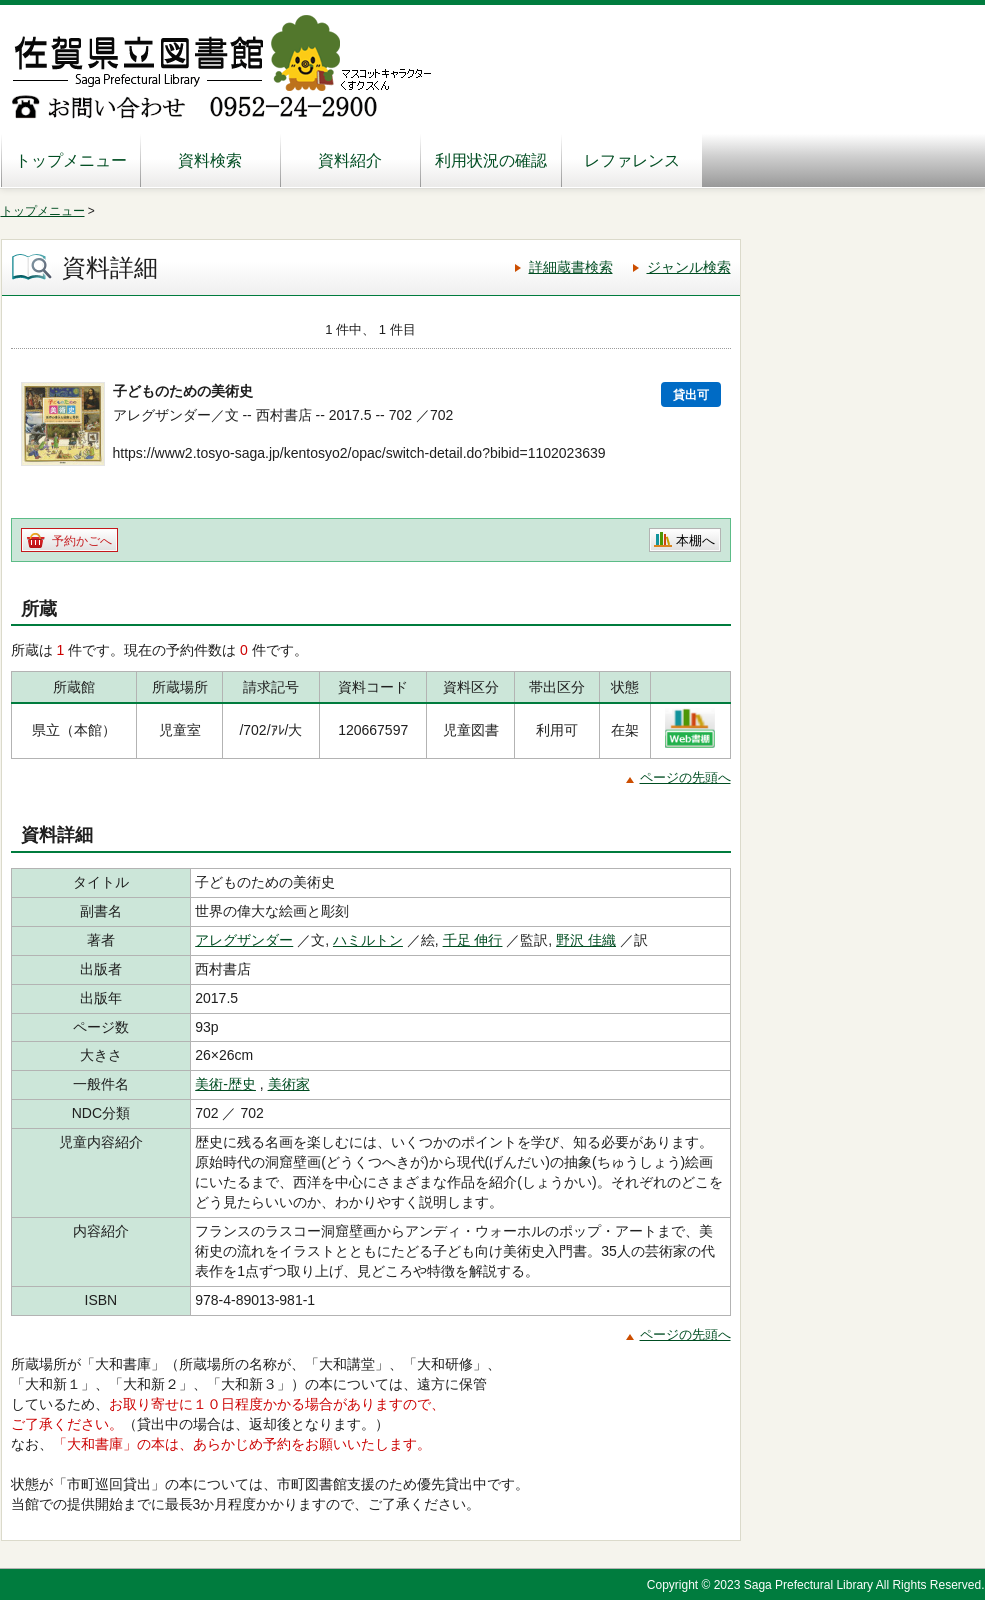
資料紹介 (350, 160)
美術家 (289, 1084)
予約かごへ (82, 541)
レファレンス (632, 160)
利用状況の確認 (491, 160)
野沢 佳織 (586, 940)
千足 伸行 (473, 940)
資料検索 (210, 160)
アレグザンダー (244, 940)
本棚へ (695, 540)
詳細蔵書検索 (571, 267)
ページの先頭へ (685, 777)
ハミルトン (368, 940)
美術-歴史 (225, 1084)
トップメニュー (71, 160)
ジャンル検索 (689, 267)
